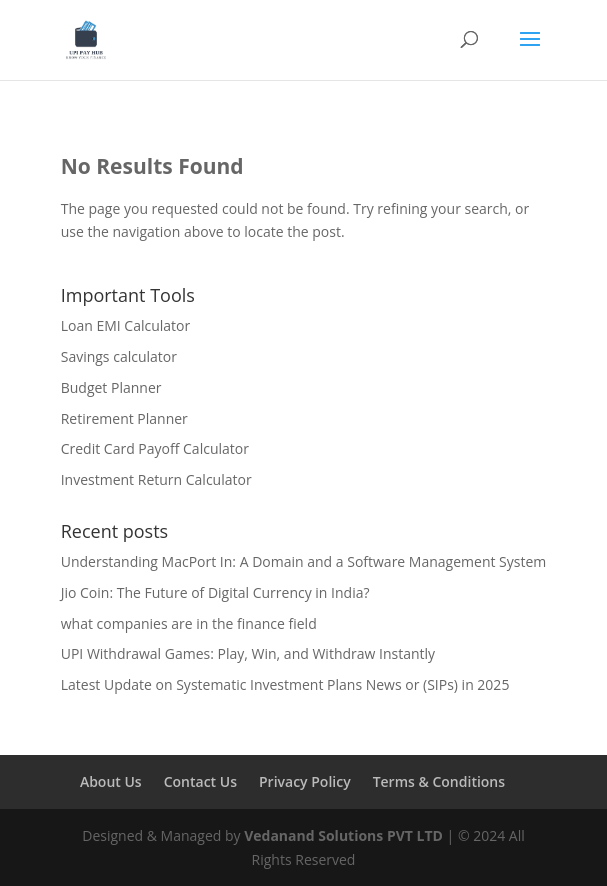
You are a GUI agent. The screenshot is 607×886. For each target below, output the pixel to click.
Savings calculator (119, 356)
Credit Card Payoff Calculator (155, 448)
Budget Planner (111, 387)
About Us (111, 781)
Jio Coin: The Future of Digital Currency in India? (215, 592)
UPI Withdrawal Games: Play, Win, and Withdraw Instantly (248, 653)
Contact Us (200, 781)
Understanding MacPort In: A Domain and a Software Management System (304, 561)
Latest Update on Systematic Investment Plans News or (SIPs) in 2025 (285, 684)
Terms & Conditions (439, 781)
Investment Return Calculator (156, 479)
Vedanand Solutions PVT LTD (343, 835)
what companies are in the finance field (189, 623)
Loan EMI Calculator (126, 325)
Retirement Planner (124, 418)
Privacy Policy (305, 781)
